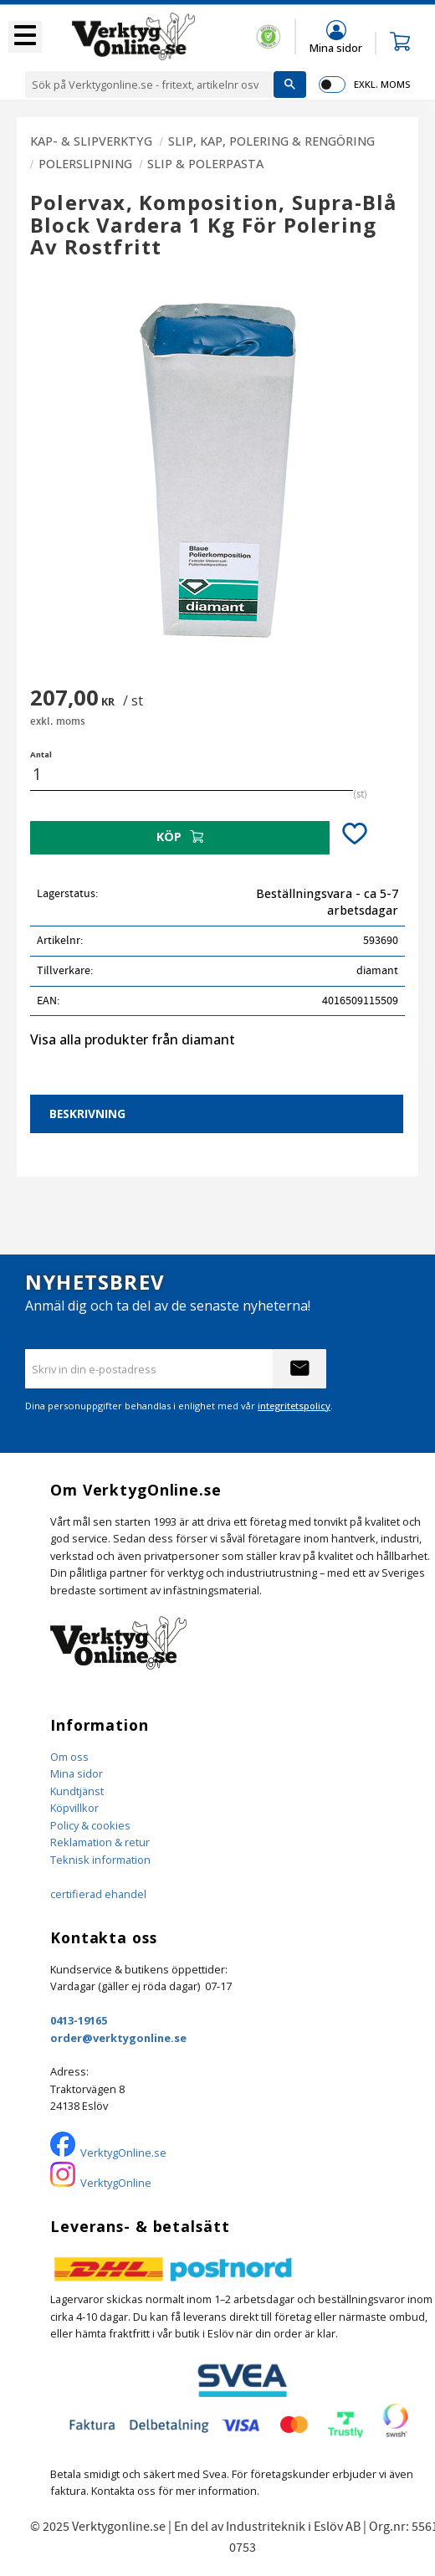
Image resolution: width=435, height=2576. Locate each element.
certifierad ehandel (98, 1893)
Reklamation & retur (100, 1842)
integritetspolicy (294, 1405)
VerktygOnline (115, 2182)
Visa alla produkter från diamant (132, 1039)
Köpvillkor (74, 1807)
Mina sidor (76, 1773)
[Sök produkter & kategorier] (149, 84)
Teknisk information (100, 1859)
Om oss (69, 1756)
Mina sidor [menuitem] (336, 47)
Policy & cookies (90, 1825)
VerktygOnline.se (123, 2152)
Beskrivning (87, 1113)
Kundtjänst (77, 1791)
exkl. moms (382, 84)
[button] (25, 37)
